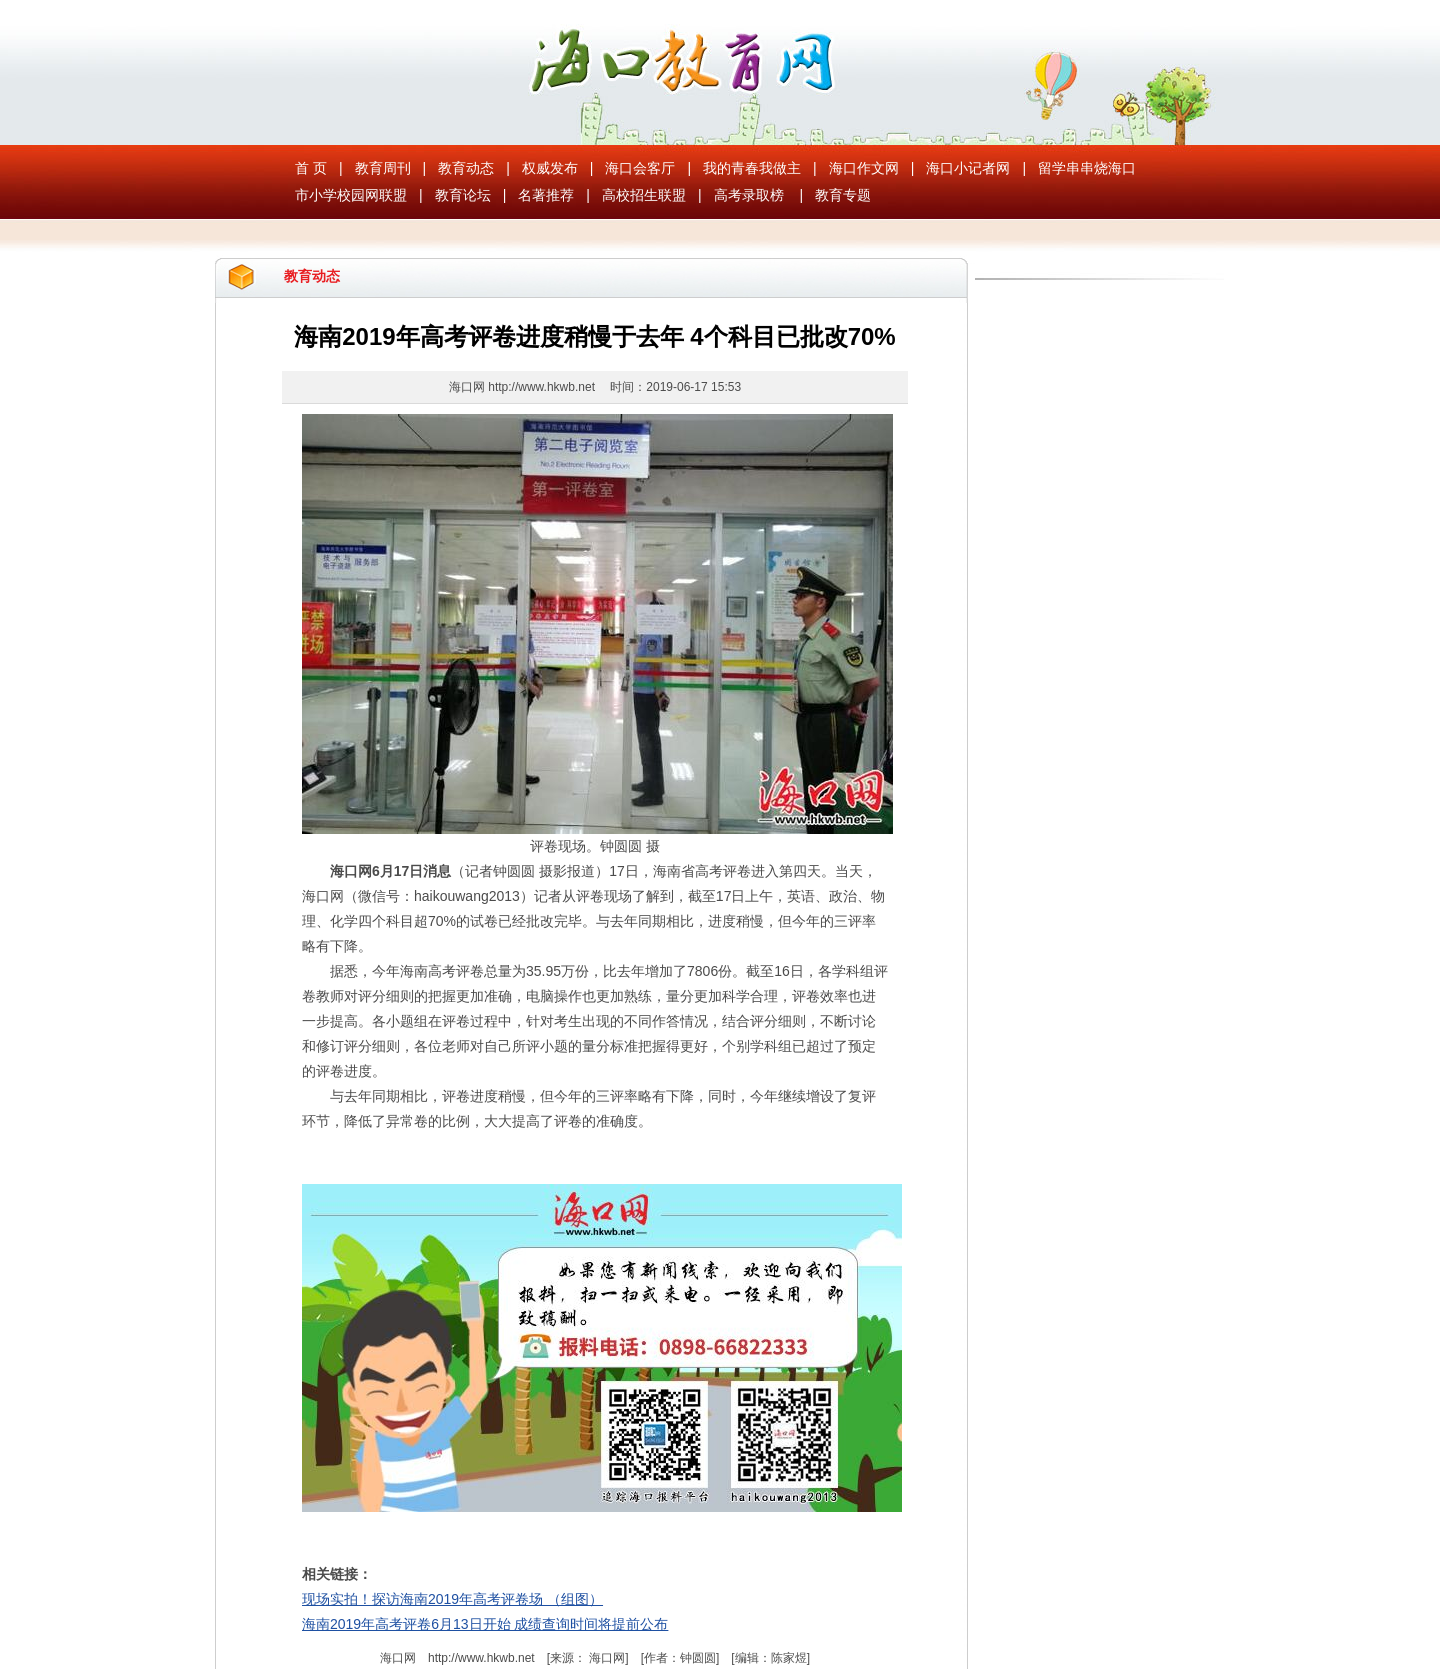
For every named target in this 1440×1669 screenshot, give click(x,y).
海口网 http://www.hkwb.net (523, 387)
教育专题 (843, 195)
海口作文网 (864, 168)
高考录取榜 (749, 195)
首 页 (311, 168)
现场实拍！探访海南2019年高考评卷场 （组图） (452, 1599)
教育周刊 (383, 168)
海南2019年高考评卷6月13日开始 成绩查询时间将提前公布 (485, 1624)
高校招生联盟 (644, 195)
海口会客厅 (640, 168)
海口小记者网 (968, 168)
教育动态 (466, 168)
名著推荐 (546, 195)
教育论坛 (463, 195)
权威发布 (550, 168)
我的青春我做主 (752, 168)
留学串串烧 (1073, 168)
